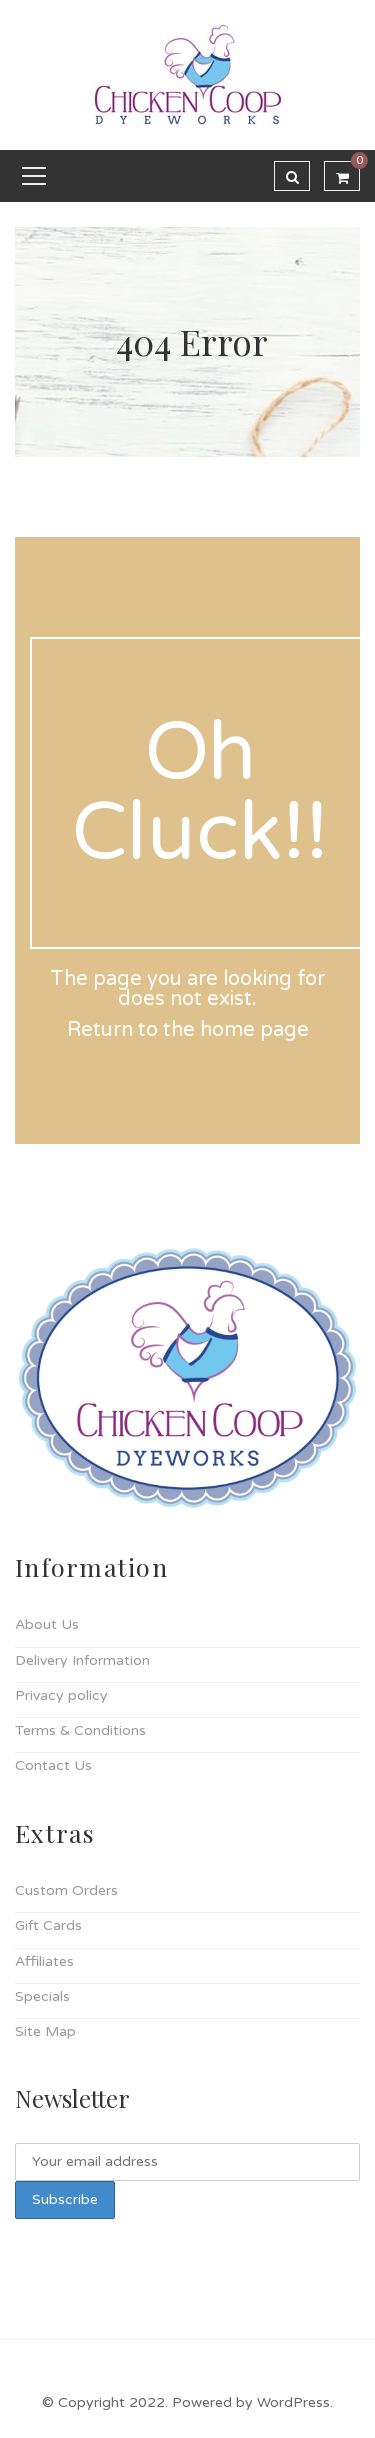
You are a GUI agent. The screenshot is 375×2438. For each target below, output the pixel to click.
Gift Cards (48, 1925)
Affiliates (44, 1961)
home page (254, 1030)
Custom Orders (66, 1890)
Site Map (45, 2031)
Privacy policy (61, 1695)
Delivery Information (82, 1660)
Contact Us (53, 1765)
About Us (47, 1624)
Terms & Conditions (80, 1730)
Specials (42, 1996)
